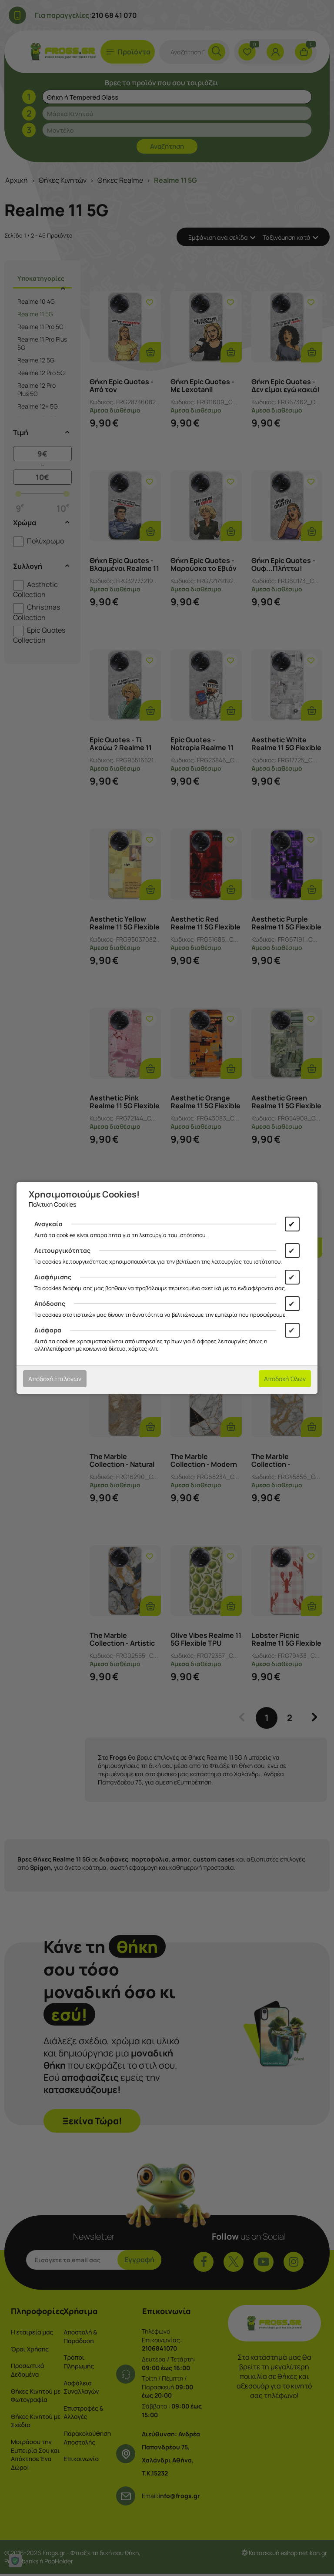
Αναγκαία (48, 1224)
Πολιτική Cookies (52, 1204)
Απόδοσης (49, 1303)
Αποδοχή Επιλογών (54, 1379)
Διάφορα (47, 1330)
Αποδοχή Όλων (285, 1379)
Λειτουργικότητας (62, 1250)
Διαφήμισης (52, 1277)
